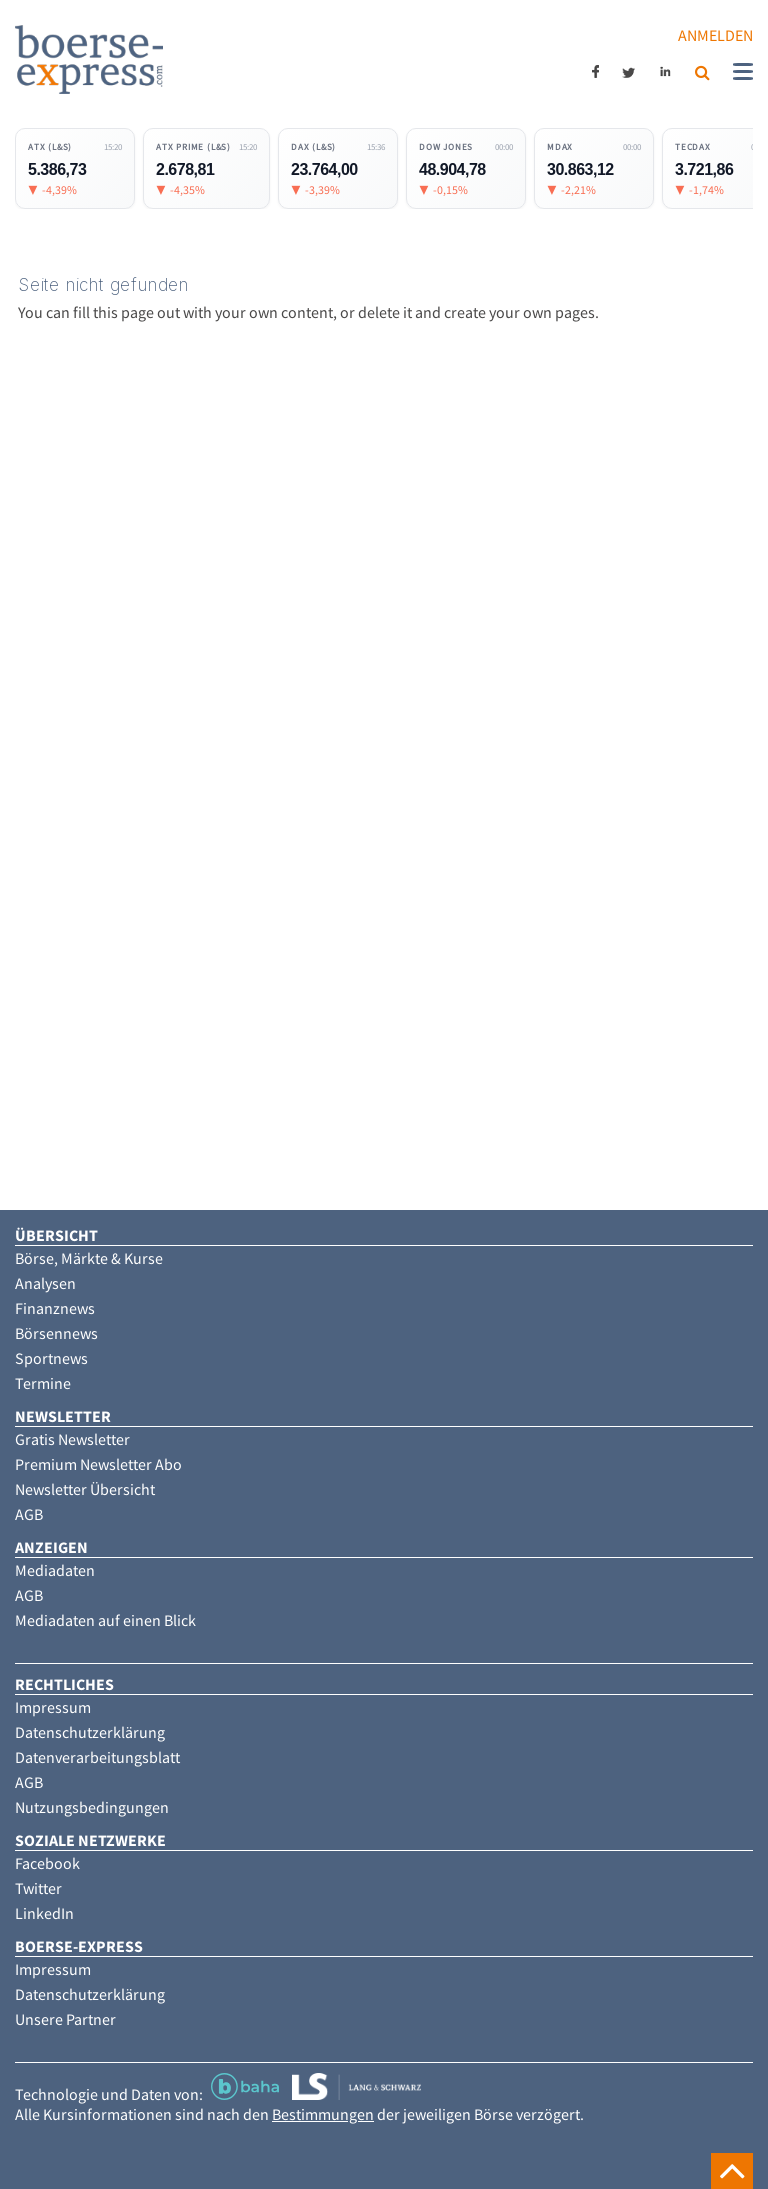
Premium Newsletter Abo (98, 1464)
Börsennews (56, 1333)
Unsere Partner (65, 2019)
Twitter (38, 1888)
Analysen (45, 1283)
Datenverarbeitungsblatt (97, 1757)
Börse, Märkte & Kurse (89, 1258)
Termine (43, 1383)
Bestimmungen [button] (323, 2114)
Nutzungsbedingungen (92, 1807)
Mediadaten (55, 1570)
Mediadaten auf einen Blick (105, 1620)
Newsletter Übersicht (85, 1489)
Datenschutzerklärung (90, 1732)
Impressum (53, 1707)
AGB (29, 1514)
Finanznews (55, 1308)
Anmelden (715, 35)
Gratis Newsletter (72, 1439)
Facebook (47, 1863)
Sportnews (51, 1358)
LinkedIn (44, 1913)
